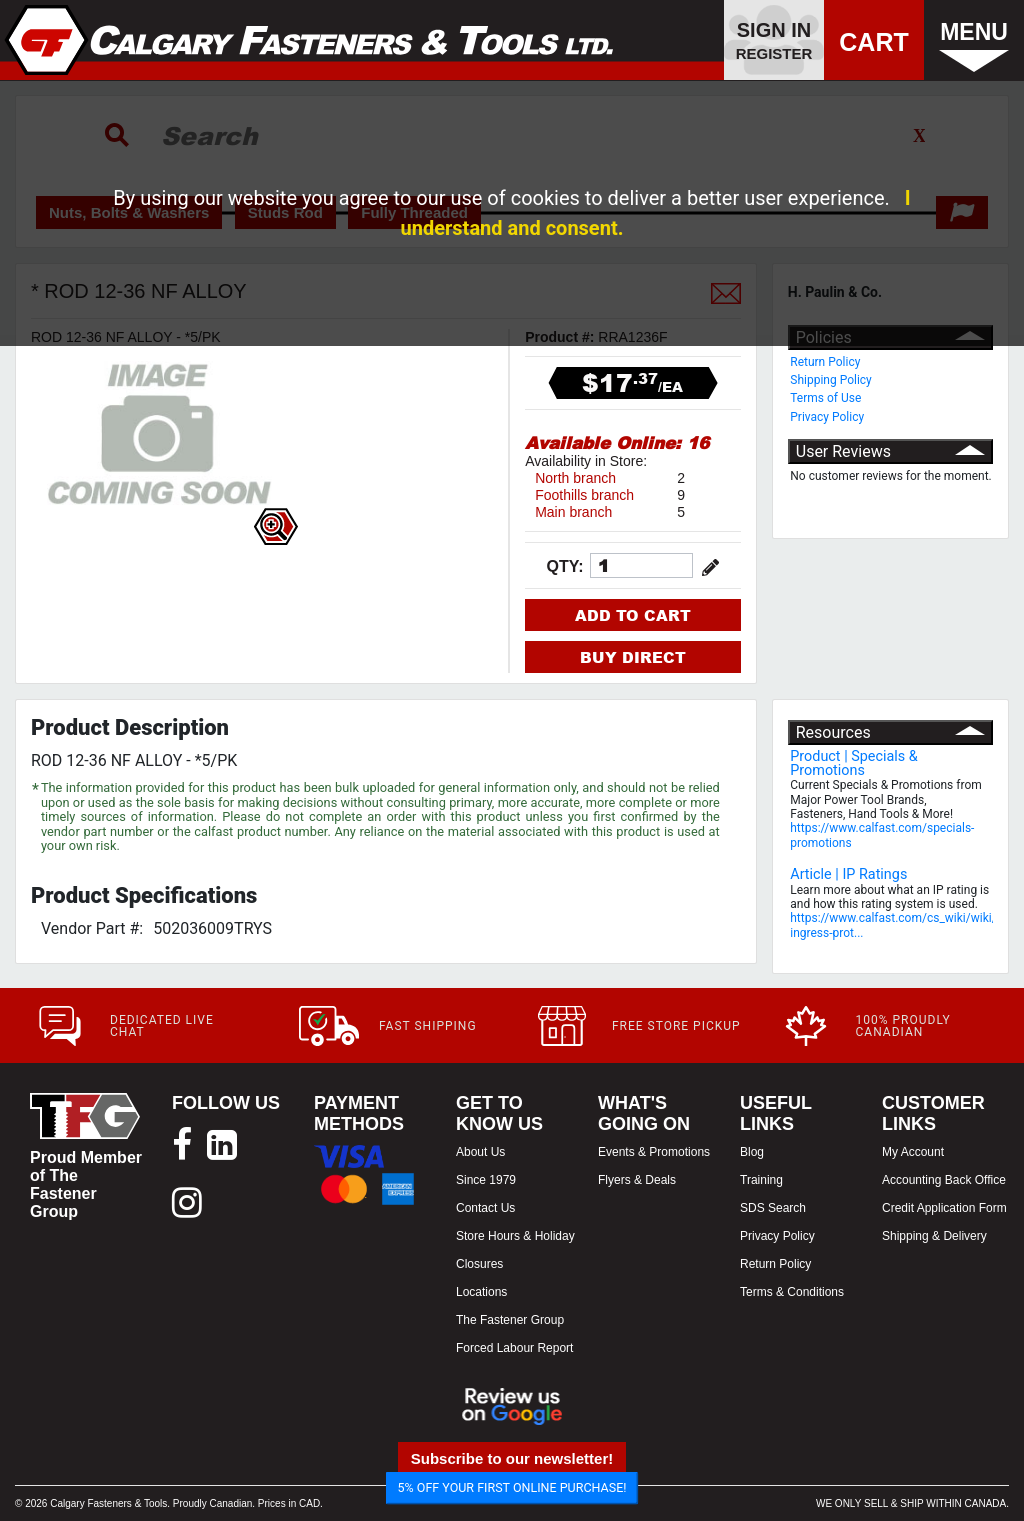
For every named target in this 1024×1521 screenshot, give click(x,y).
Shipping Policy (831, 380)
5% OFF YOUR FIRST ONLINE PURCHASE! (512, 1487)
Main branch (573, 512)
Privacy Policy (827, 417)
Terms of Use (825, 398)
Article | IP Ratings (848, 874)
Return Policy (825, 362)
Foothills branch (584, 495)
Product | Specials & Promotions (854, 763)
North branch (575, 478)
